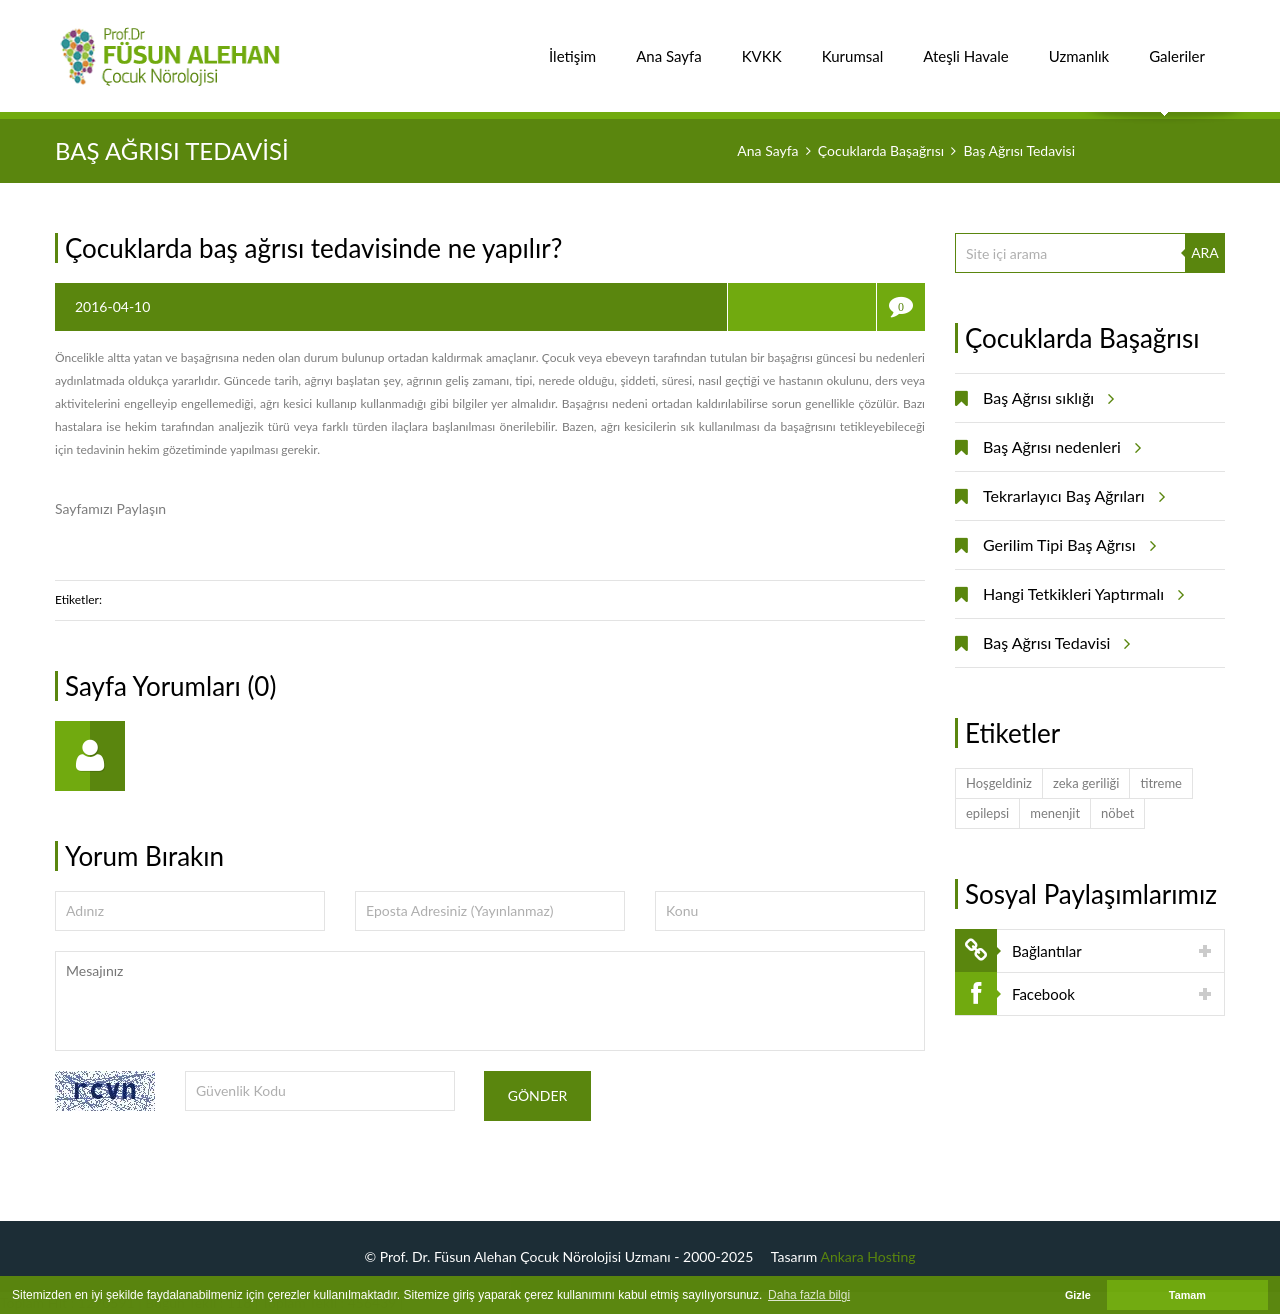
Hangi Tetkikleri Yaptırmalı (1080, 594)
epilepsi (987, 813)
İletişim (572, 45)
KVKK (762, 45)
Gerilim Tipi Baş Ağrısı (1066, 545)
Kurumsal (853, 45)
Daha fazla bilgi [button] (809, 1295)
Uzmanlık (1079, 45)
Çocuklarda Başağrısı (881, 150)
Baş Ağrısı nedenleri (1059, 447)
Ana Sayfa (669, 45)
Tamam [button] (1187, 1295)
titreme (1161, 783)
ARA (1205, 252)
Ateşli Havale (965, 45)
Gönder (538, 1095)
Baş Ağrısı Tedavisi (1053, 643)
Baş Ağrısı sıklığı (1045, 398)
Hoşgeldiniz (999, 783)
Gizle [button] (1078, 1295)
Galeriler (1177, 45)
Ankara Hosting (868, 1256)
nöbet (1117, 813)
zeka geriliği (1086, 783)
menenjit (1055, 813)
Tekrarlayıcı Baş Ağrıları (1071, 496)
